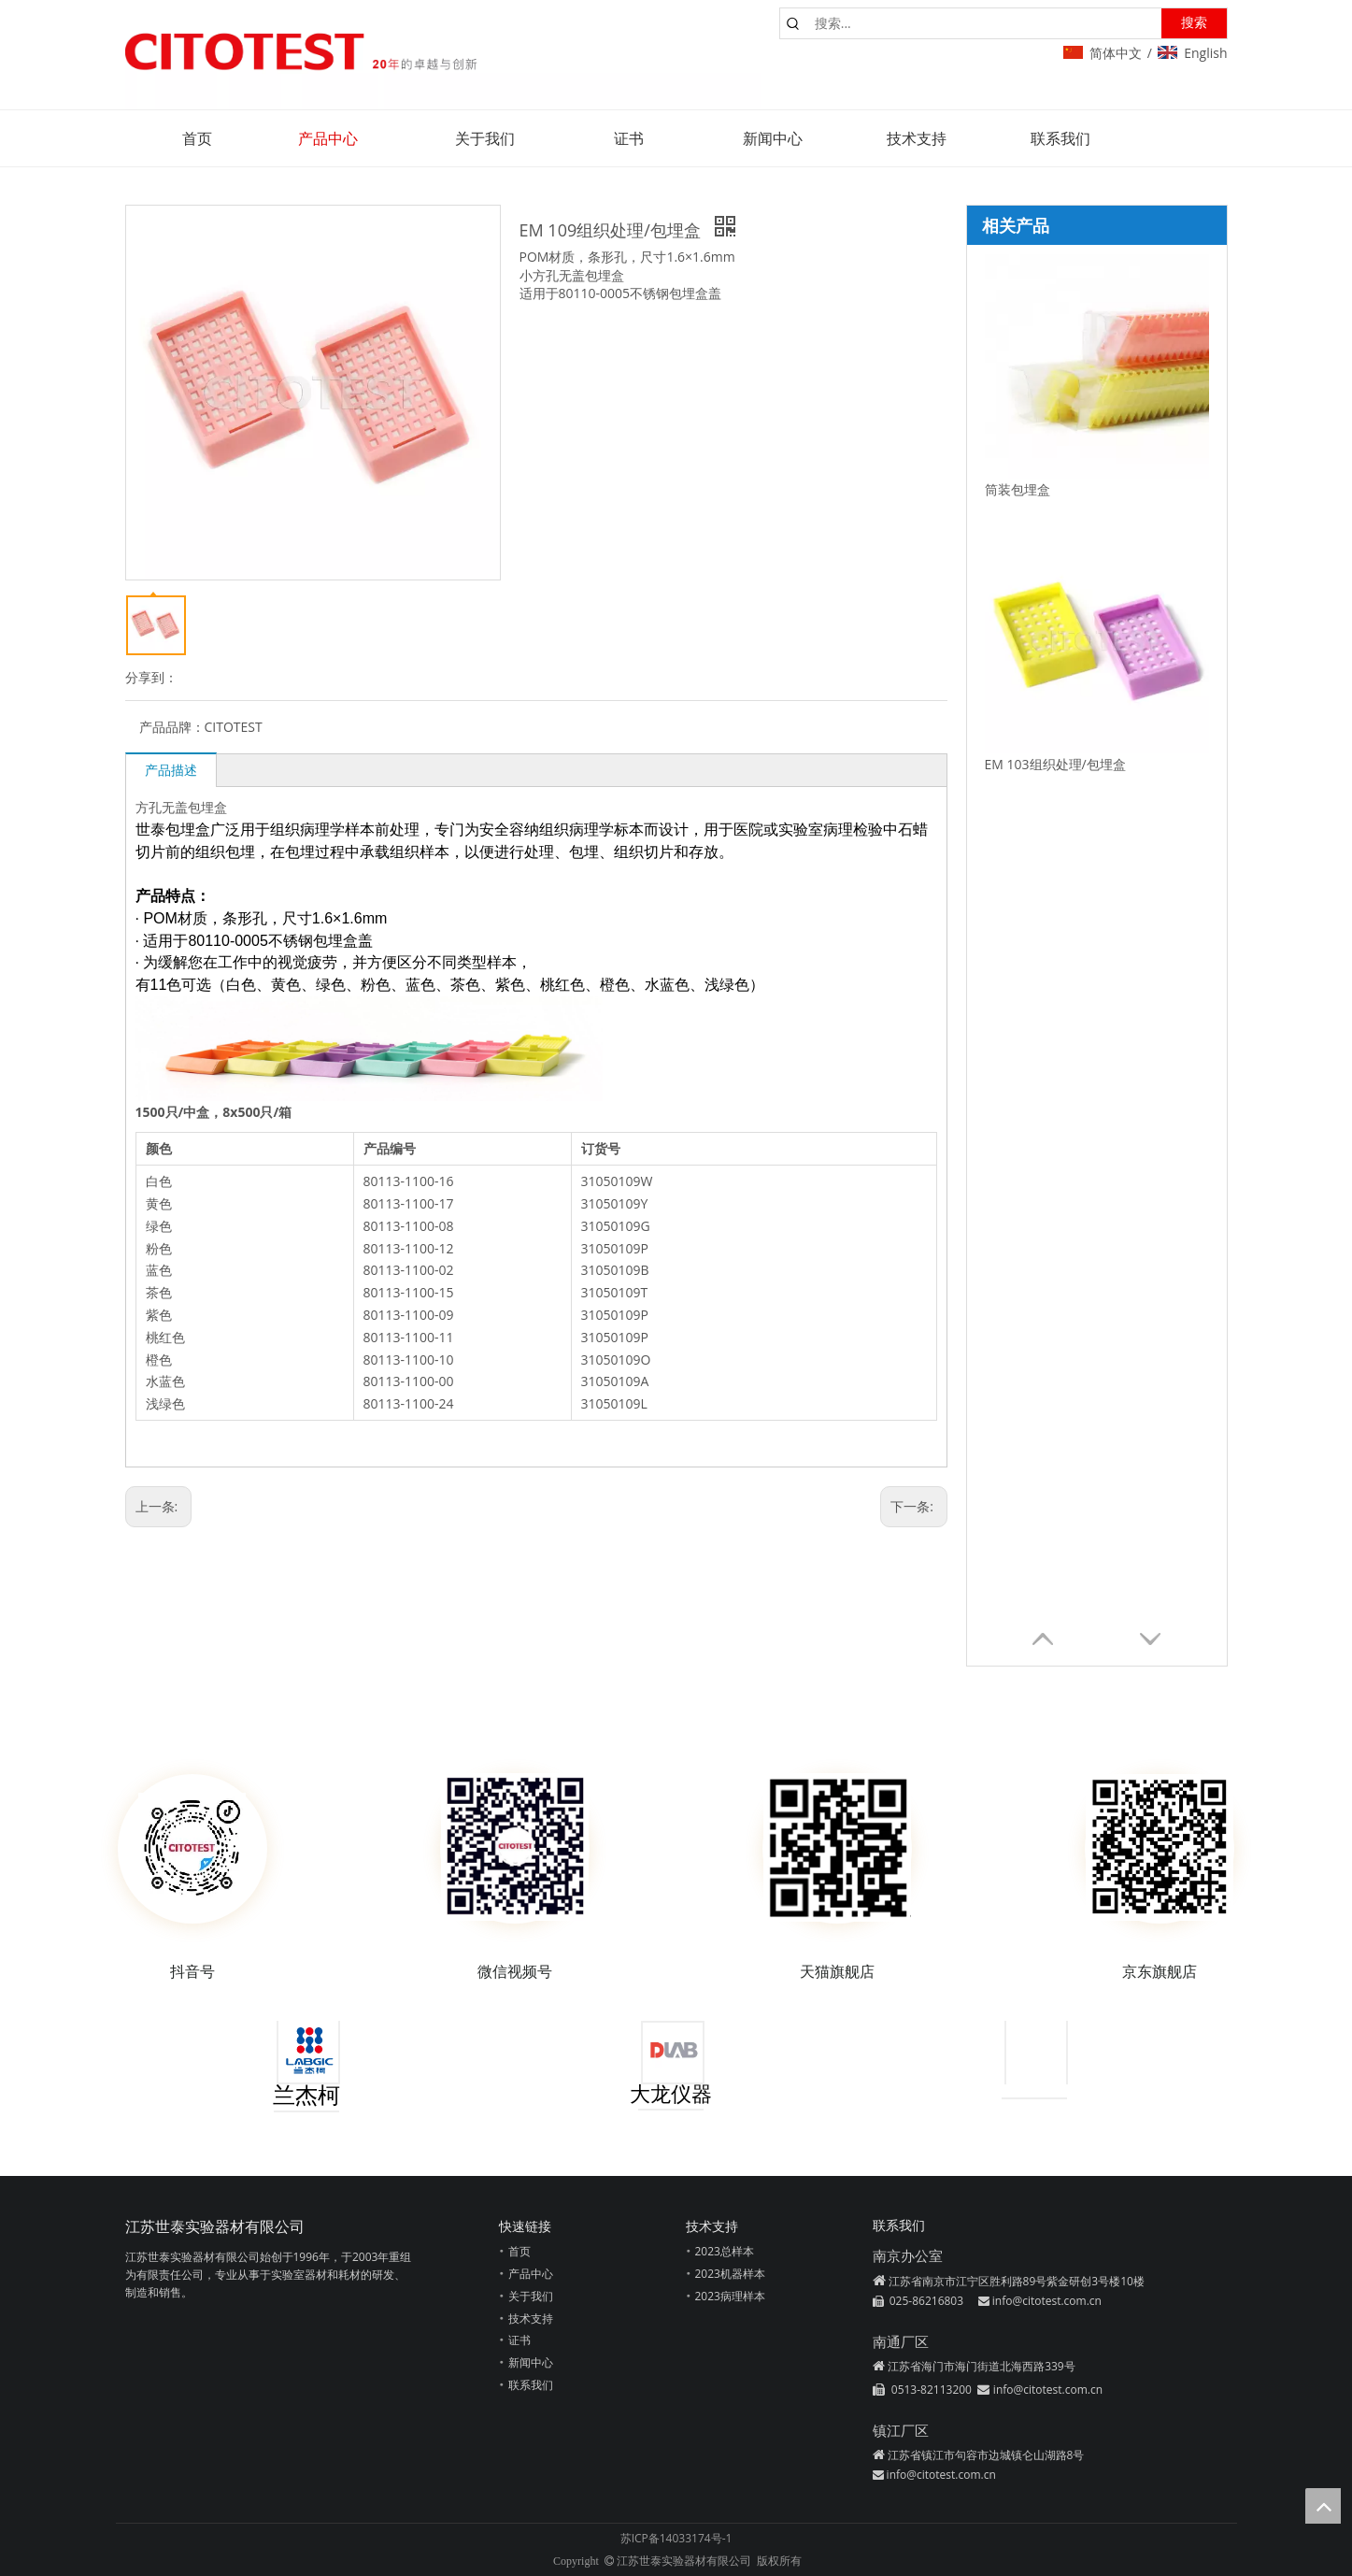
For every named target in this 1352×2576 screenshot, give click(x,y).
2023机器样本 (730, 2274)
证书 (519, 2340)
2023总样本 (724, 2251)
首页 (519, 2251)
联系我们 (530, 2385)
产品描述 (171, 770)
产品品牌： (172, 727)
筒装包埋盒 (1017, 489)
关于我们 (530, 2296)
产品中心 (530, 2274)
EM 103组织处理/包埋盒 (1055, 764)
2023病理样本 (730, 2296)
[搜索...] (983, 23)
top (1323, 2506)
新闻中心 (530, 2362)
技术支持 (530, 2318)
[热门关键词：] (1194, 23)
